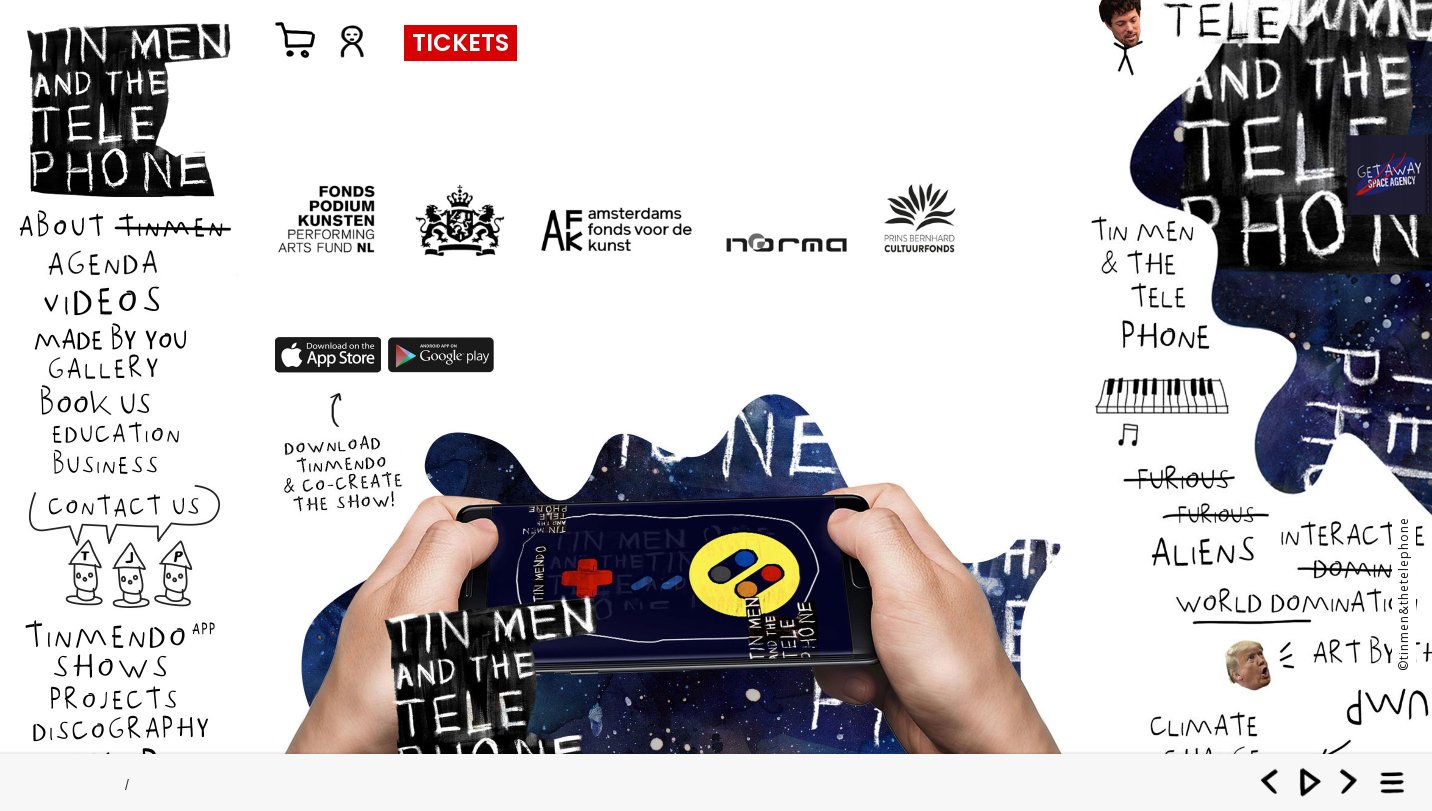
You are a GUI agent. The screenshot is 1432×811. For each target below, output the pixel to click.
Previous (1271, 780)
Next (1349, 780)
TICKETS (460, 42)
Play (1310, 780)
